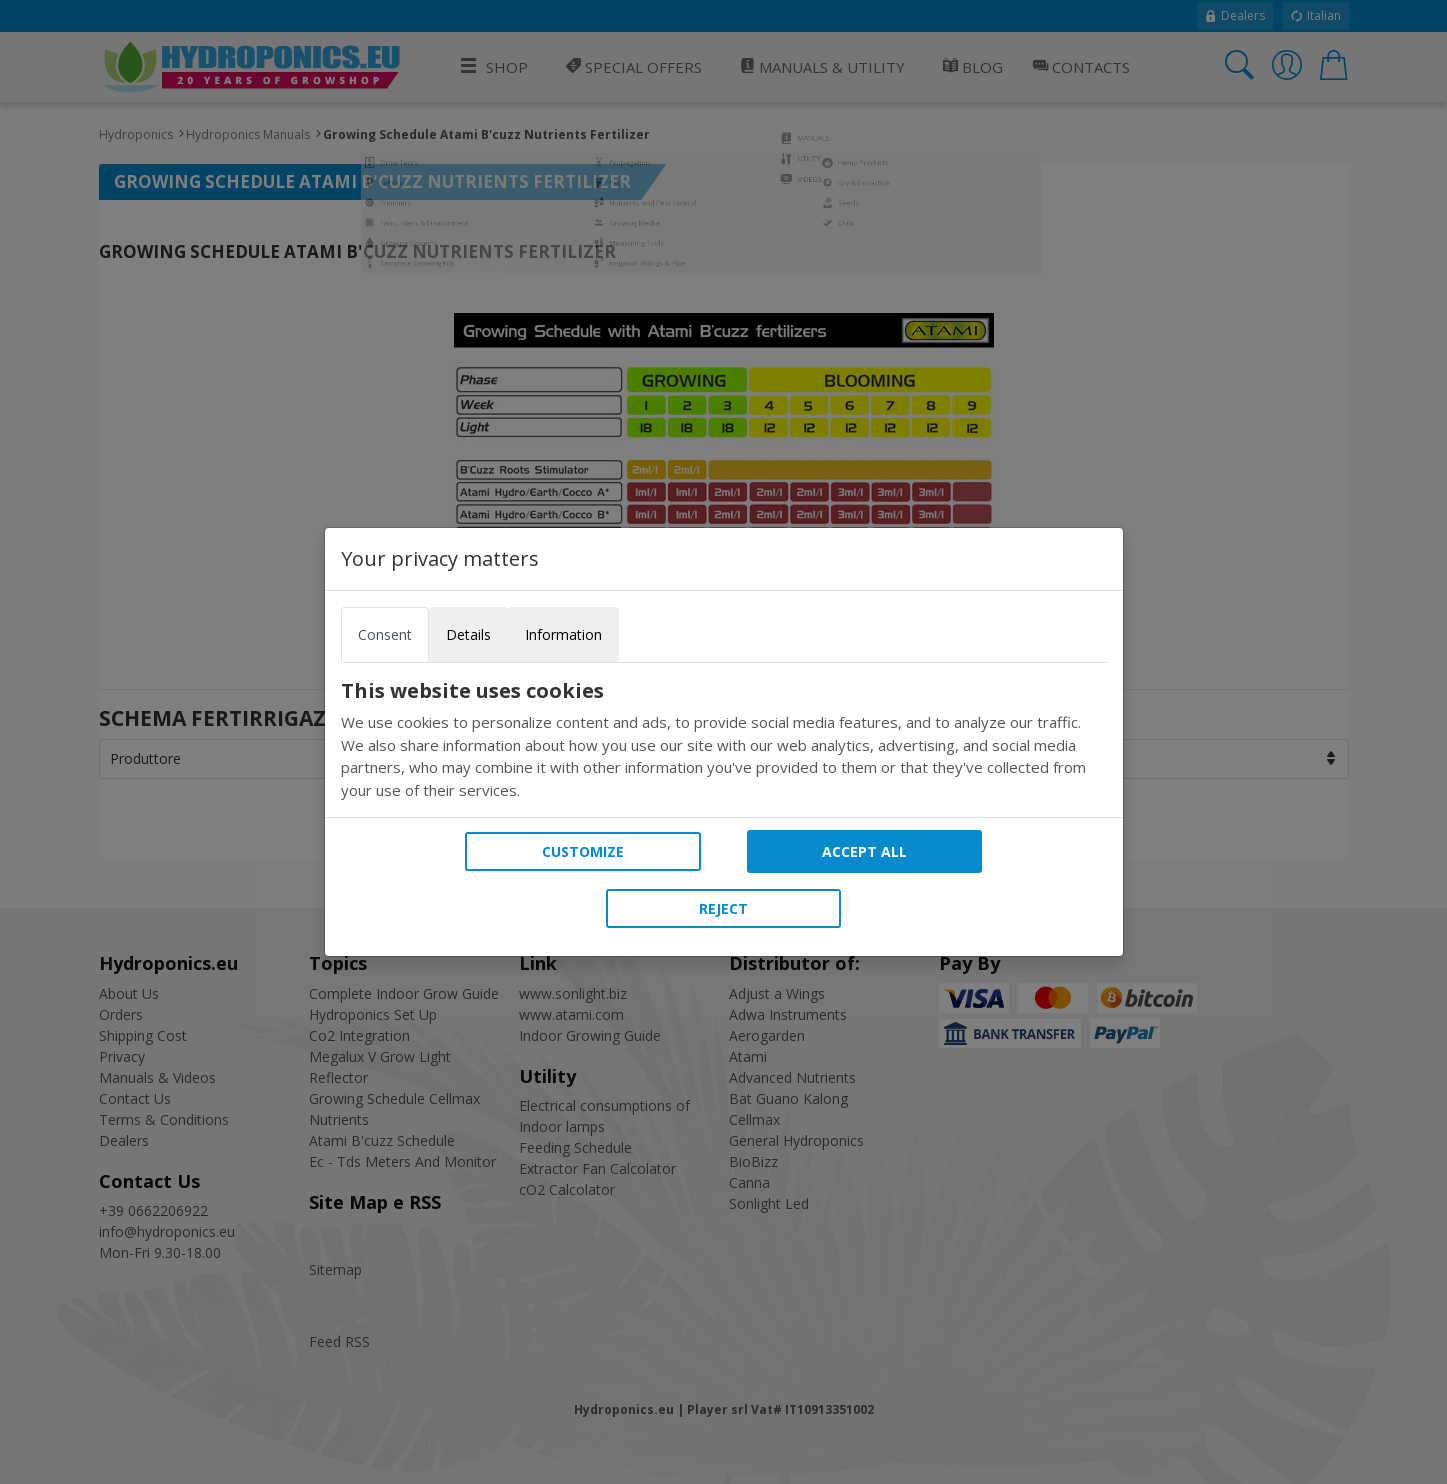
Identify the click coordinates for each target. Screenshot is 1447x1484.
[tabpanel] (724, 740)
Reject (723, 908)
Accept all (864, 851)
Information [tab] (563, 634)
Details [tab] (468, 634)
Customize (583, 851)
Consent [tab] (385, 634)
